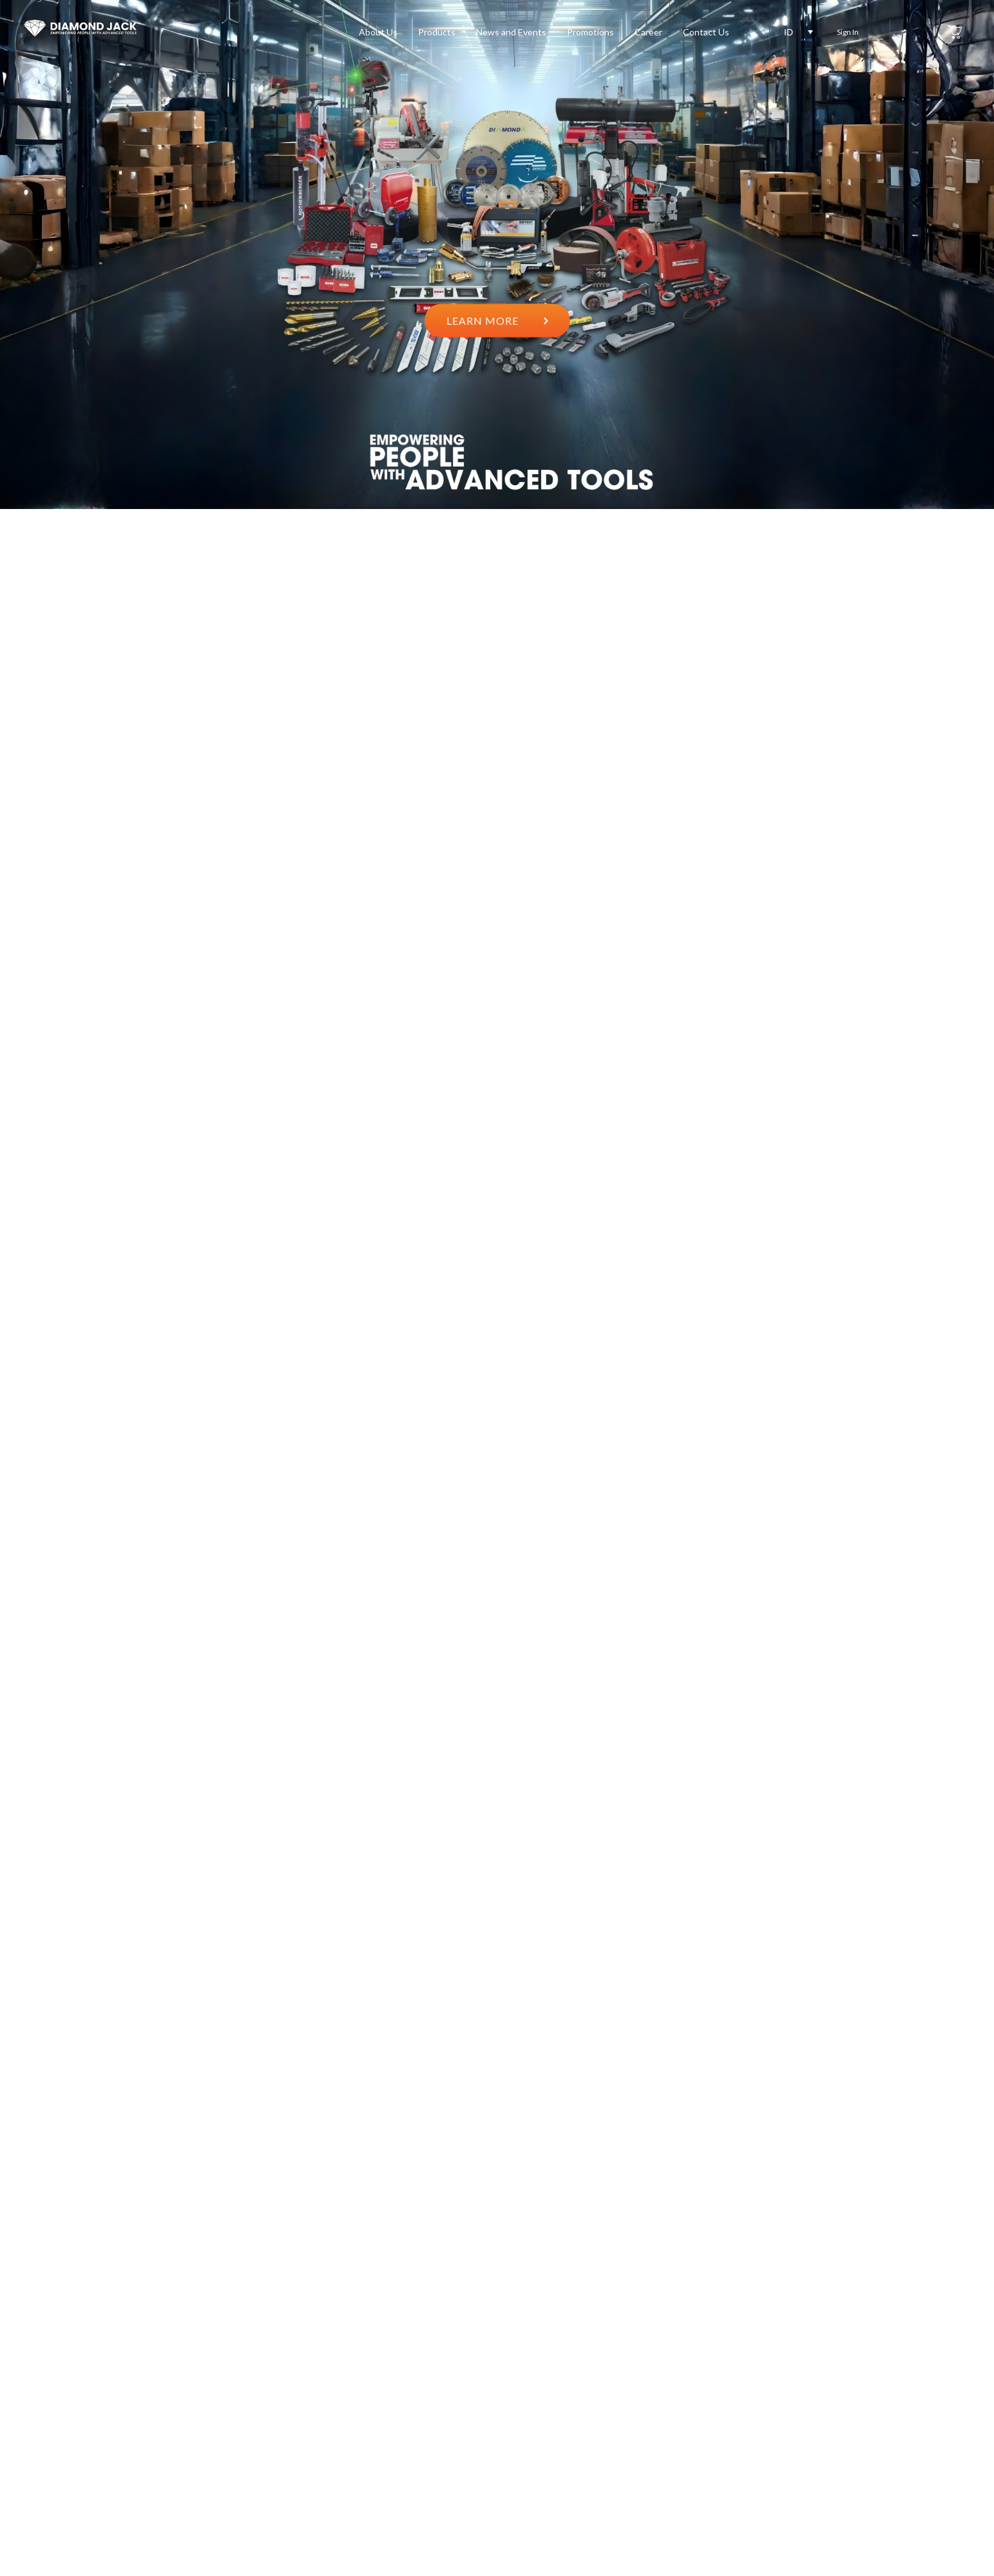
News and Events (511, 31)
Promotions (590, 31)
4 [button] (913, 1277)
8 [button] (913, 1367)
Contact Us (706, 31)
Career (648, 31)
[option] (497, 254)
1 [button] (913, 1209)
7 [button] (913, 1344)
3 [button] (913, 1254)
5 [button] (913, 1299)
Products (436, 31)
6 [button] (913, 1322)
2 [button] (913, 1231)
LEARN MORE (497, 320)
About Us (378, 31)
